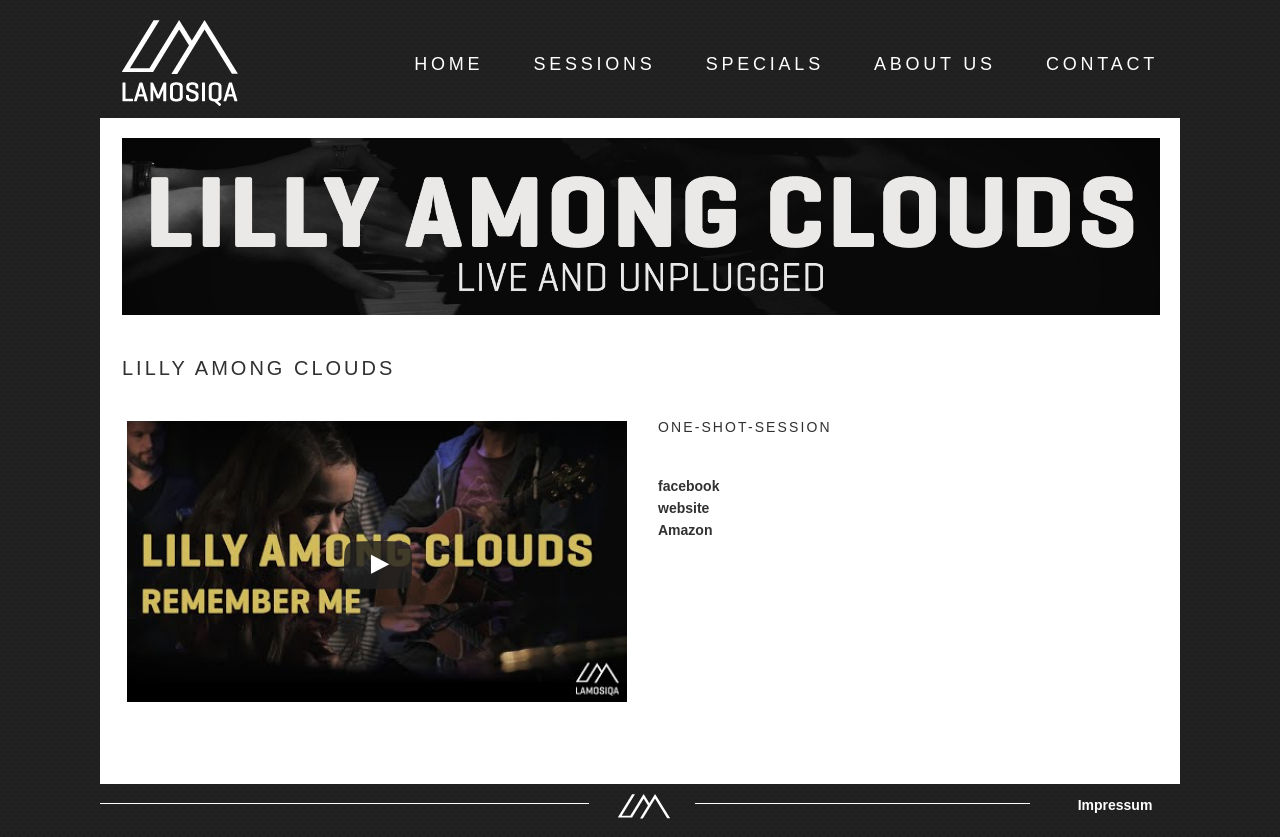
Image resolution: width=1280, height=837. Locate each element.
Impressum (1115, 805)
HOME (448, 64)
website (683, 508)
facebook (688, 486)
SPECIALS (765, 64)
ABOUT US (935, 64)
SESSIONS (594, 64)
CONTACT (1102, 64)
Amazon (685, 530)
